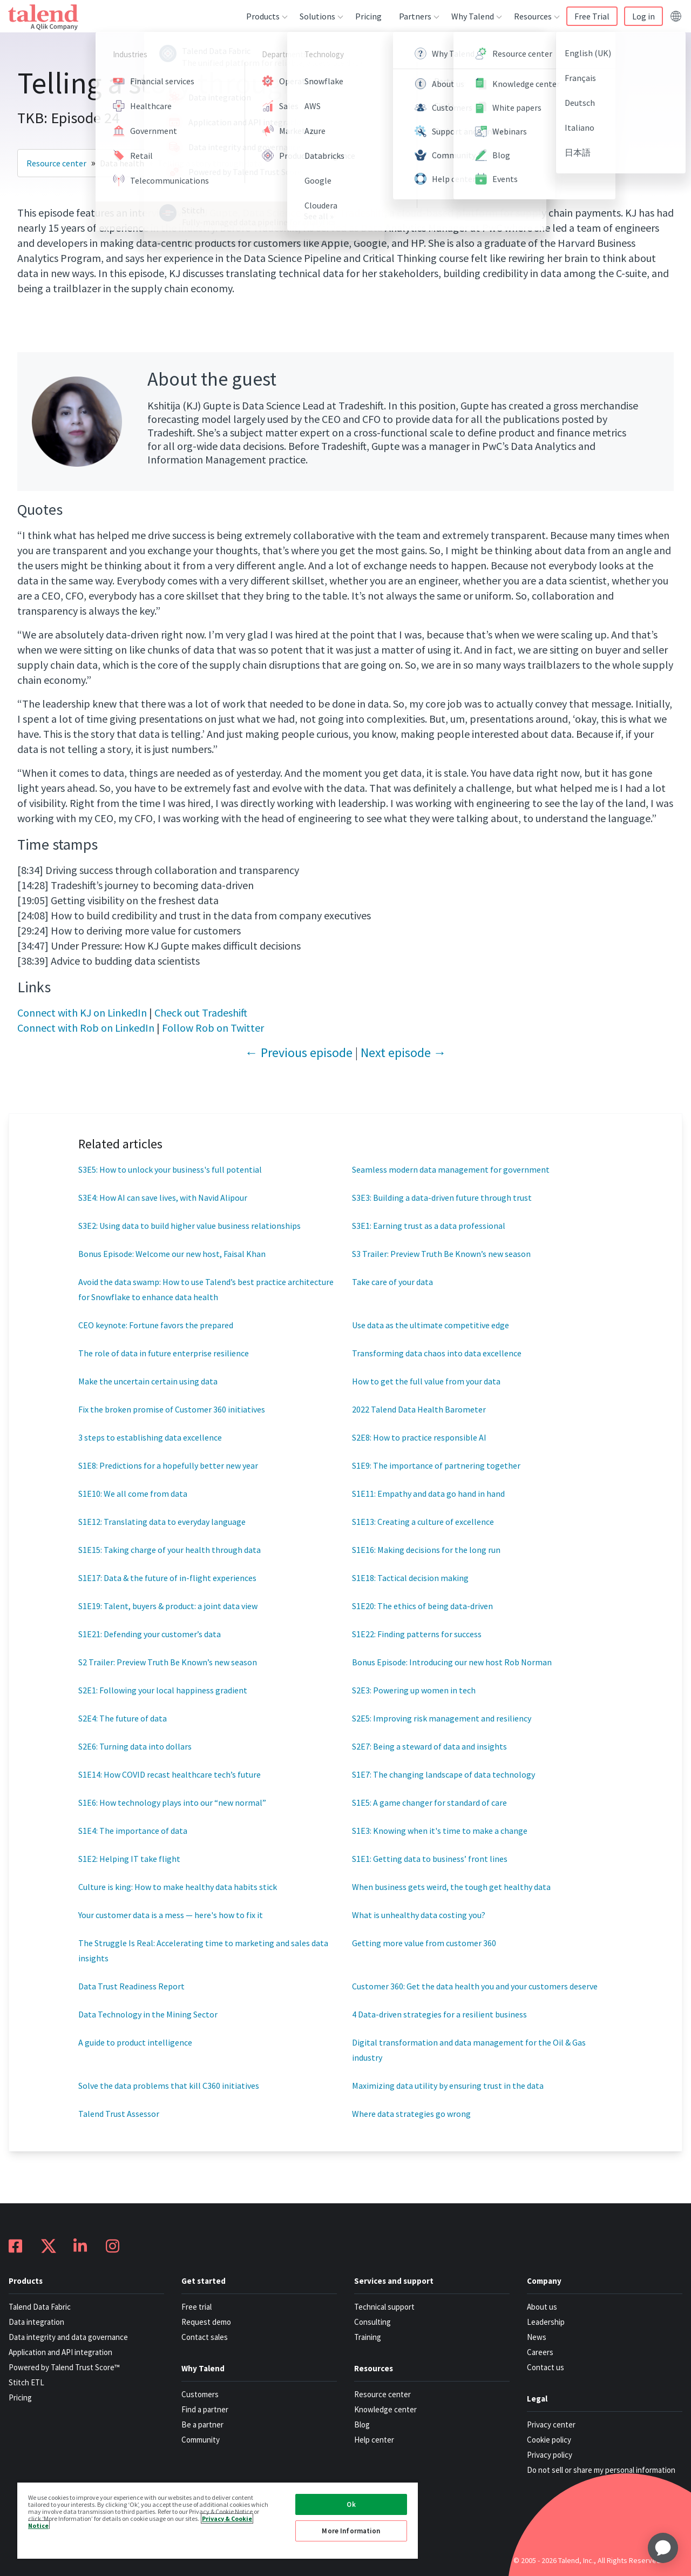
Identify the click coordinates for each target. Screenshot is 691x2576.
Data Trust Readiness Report (131, 1986)
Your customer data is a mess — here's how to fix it (171, 1914)
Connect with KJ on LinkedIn (82, 1012)
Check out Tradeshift (200, 1012)
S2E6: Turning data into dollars (135, 1746)
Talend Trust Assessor (118, 2113)
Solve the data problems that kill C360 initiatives (168, 2085)
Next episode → (403, 1052)
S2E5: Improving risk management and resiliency (441, 1718)
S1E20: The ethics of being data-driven (422, 1605)
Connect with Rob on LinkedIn (85, 1027)
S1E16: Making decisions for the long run (426, 1549)
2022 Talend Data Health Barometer (419, 1409)
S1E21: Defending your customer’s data (149, 1634)
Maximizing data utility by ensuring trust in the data (448, 2085)
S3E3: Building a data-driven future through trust (442, 1197)
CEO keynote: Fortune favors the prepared (155, 1325)
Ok (351, 2504)
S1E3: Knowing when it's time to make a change (439, 1830)
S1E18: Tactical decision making (410, 1577)
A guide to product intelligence (135, 2042)
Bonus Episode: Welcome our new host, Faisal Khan (172, 1253)
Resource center (56, 163)
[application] (663, 2548)
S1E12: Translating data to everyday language (162, 1521)
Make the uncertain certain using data (148, 1381)
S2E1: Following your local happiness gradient (162, 1690)
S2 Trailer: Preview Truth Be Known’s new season (167, 1662)
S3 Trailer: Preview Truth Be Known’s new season (441, 1253)
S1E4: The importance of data (132, 1830)
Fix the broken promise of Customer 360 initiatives (171, 1409)
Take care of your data (392, 1281)
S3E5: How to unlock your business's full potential (170, 1169)
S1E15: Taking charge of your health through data (169, 1549)
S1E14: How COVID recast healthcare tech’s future (169, 1774)
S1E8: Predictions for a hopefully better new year (168, 1465)
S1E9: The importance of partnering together (436, 1465)
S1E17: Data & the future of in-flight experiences (167, 1577)
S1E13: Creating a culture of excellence (423, 1521)
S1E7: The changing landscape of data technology (443, 1774)
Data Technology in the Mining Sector (148, 2014)
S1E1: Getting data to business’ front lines (429, 1858)
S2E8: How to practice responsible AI (419, 1437)
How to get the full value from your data (426, 1381)
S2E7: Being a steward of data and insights (429, 1746)
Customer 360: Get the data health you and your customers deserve (475, 1986)
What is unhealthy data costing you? (419, 1914)
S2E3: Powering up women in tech (414, 1690)
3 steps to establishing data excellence (150, 1437)
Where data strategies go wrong (411, 2113)
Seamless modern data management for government (451, 1169)
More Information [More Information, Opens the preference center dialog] (351, 2530)
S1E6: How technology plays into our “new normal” (172, 1802)
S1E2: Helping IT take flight (129, 1858)
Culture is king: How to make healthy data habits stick (177, 1886)
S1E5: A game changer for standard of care (429, 1802)
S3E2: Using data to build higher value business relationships (189, 1225)
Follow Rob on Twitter (213, 1027)
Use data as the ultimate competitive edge (430, 1325)
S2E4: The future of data (122, 1718)
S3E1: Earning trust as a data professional (428, 1225)
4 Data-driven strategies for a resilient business (439, 2014)
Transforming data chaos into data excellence (436, 1353)
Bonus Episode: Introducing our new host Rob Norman (452, 1662)
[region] (217, 2520)
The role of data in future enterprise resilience (163, 1353)
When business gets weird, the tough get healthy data (451, 1886)
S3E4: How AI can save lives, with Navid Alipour (162, 1197)
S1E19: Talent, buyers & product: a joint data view (168, 1605)
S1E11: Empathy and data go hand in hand (428, 1493)
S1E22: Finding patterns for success (417, 1634)
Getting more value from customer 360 (424, 1943)
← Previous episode (299, 1052)
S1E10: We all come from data (132, 1493)
